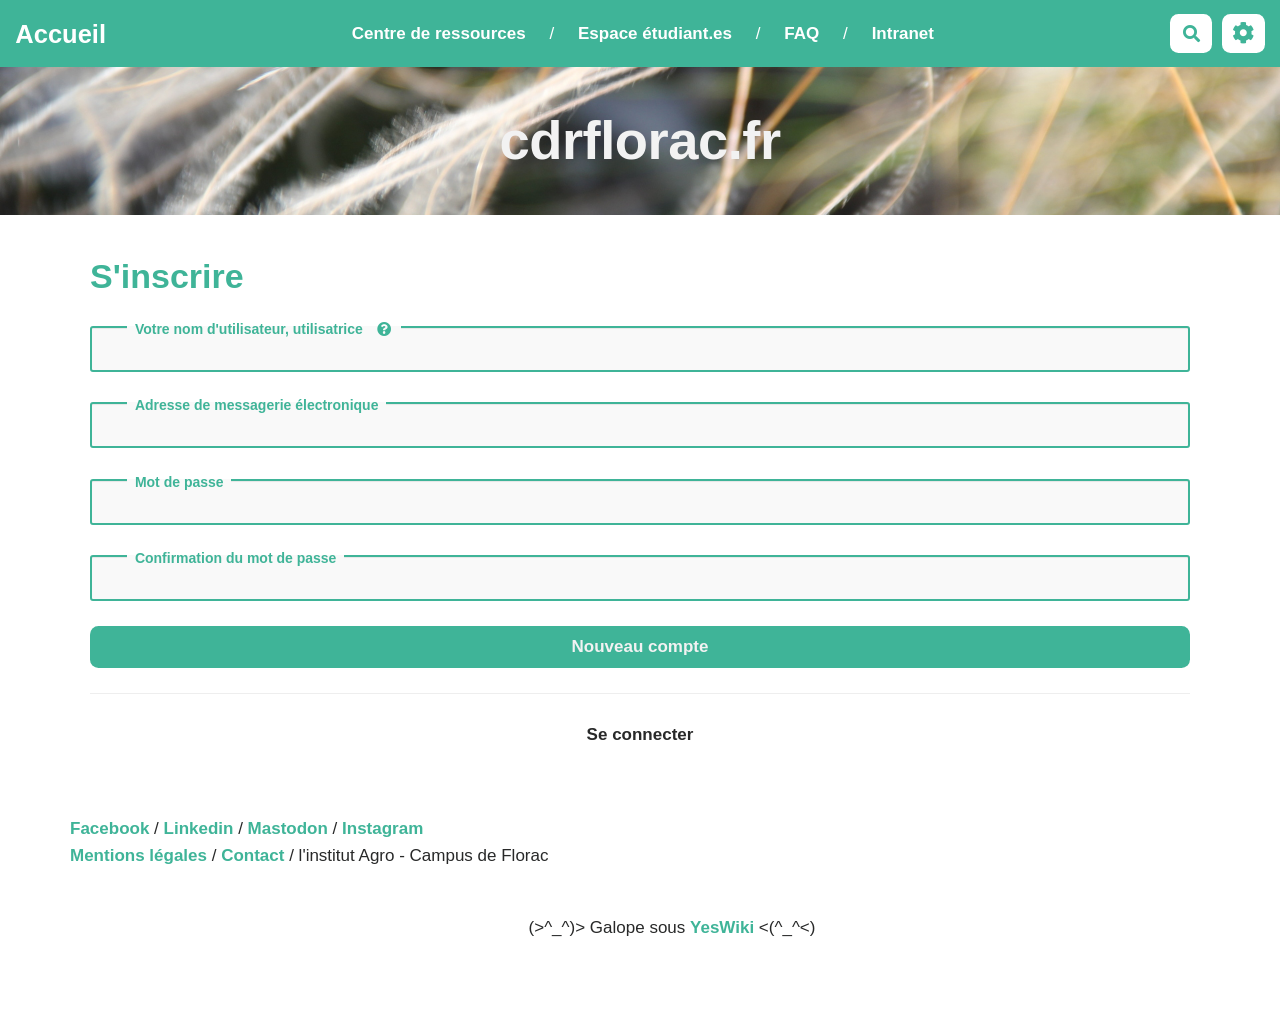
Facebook (109, 828)
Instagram (382, 828)
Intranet (903, 33)
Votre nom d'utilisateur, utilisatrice (263, 329)
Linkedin (199, 828)
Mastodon (288, 828)
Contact (252, 855)
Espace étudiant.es (655, 33)
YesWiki (722, 927)
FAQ (801, 33)
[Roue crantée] (1243, 33)
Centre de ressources (439, 33)
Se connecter (640, 734)
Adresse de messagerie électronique (257, 405)
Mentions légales (138, 855)
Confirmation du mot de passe (235, 558)
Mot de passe (179, 482)
